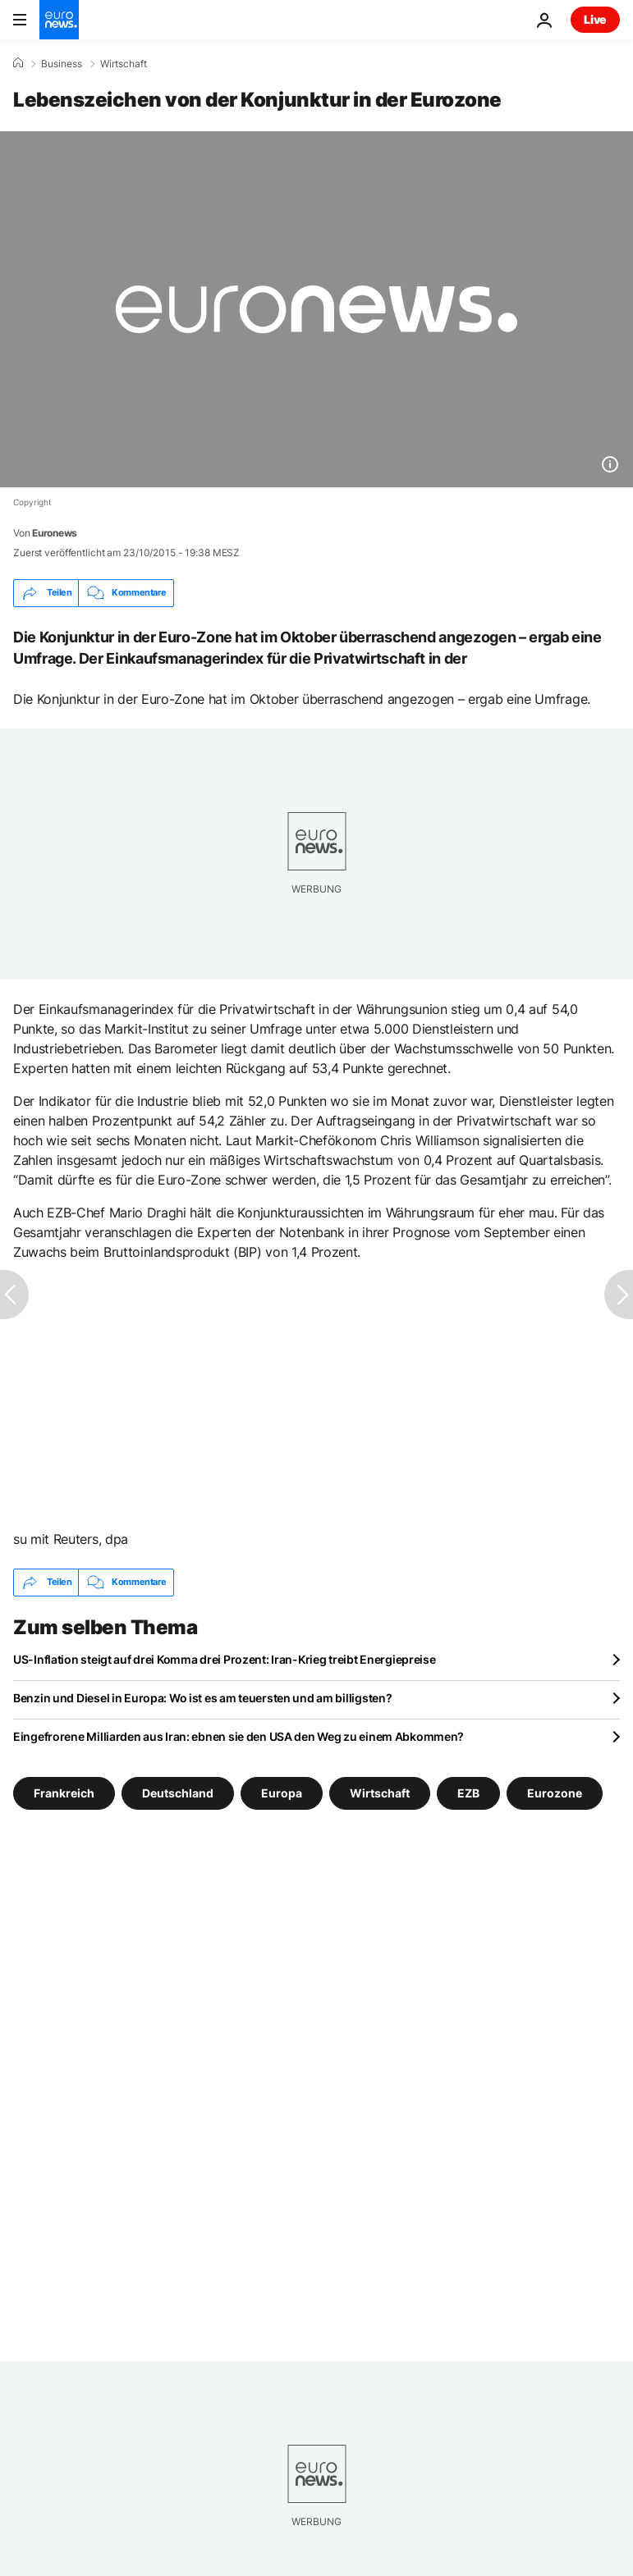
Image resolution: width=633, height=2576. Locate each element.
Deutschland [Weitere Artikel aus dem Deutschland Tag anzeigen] (177, 1792)
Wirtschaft (123, 64)
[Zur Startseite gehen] (59, 19)
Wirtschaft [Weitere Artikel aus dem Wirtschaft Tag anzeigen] (380, 1792)
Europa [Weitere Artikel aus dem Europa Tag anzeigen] (281, 1792)
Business (61, 64)
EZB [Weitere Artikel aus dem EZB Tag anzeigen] (468, 1792)
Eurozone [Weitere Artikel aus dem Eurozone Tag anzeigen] (554, 1792)
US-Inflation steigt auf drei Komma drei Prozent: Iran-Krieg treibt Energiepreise (224, 1659)
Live (595, 19)
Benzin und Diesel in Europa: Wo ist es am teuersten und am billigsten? (202, 1698)
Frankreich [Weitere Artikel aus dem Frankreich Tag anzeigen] (64, 1792)
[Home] (18, 63)
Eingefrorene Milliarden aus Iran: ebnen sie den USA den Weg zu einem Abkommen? (238, 1736)
